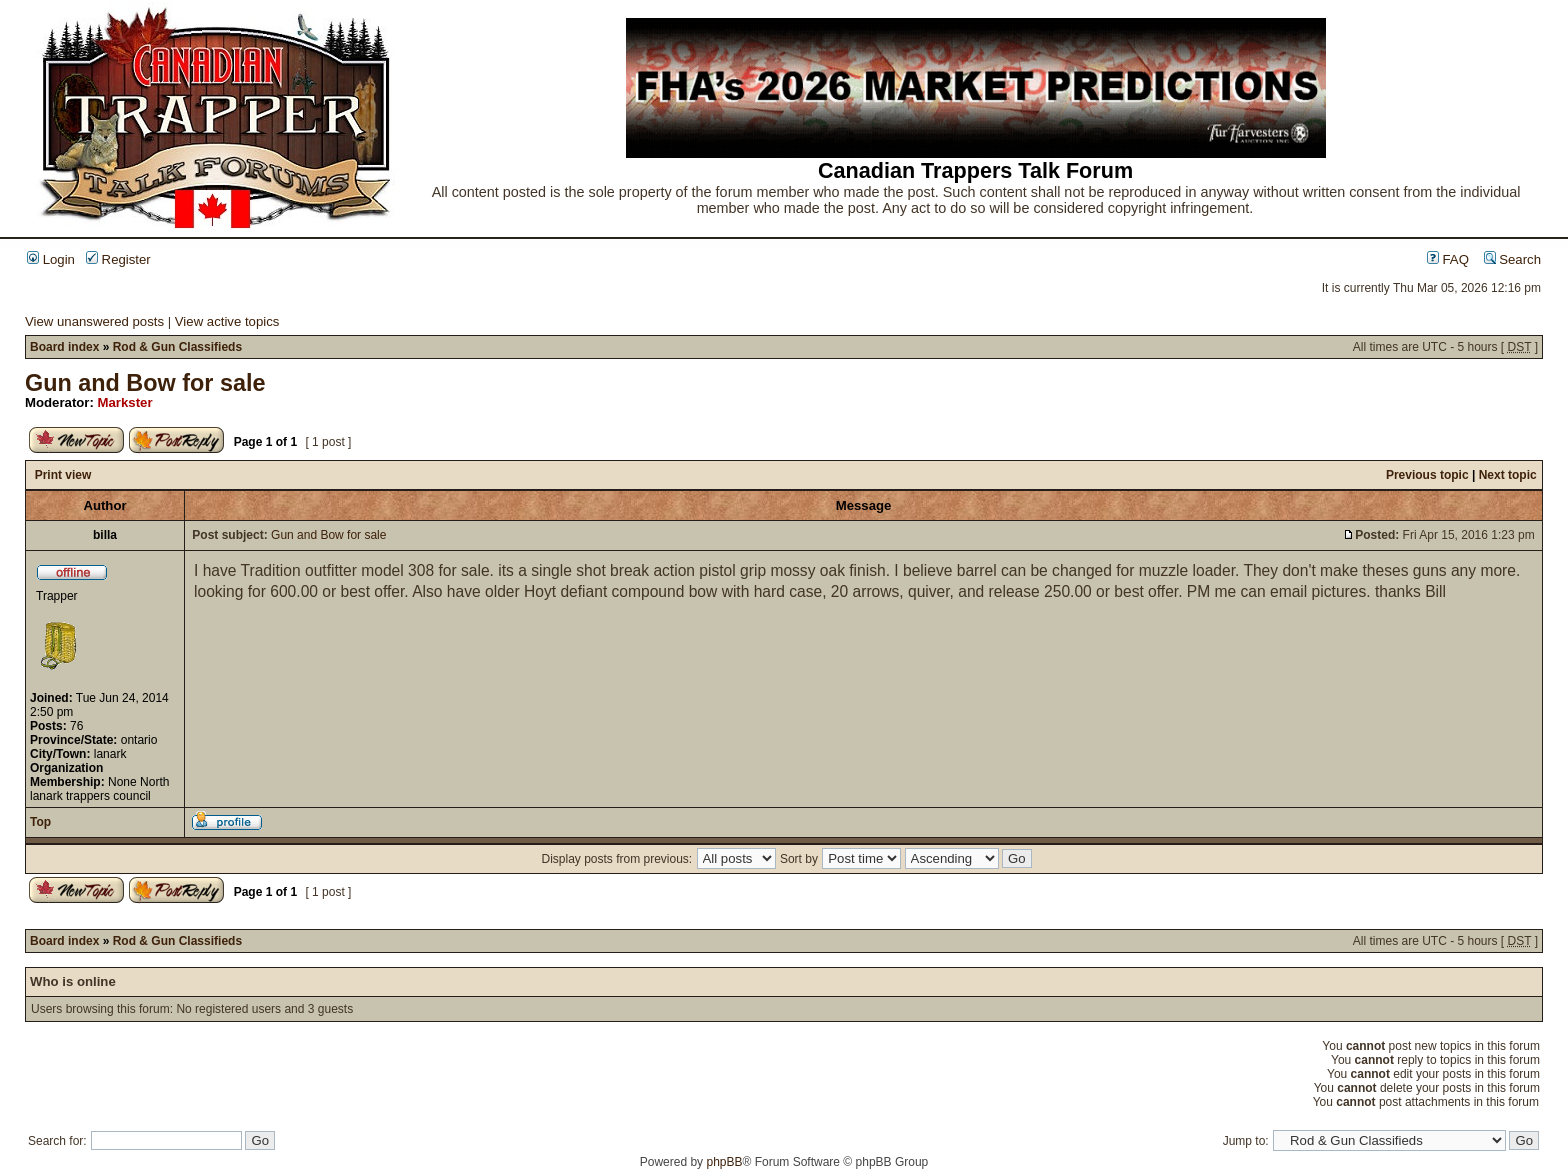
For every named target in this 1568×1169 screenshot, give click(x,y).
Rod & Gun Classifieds (177, 347)
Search (1512, 259)
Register (118, 259)
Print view (63, 475)
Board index (64, 347)
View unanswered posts (94, 321)
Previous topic (1427, 475)
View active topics (227, 321)
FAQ (1448, 259)
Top (40, 822)
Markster (125, 402)
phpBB (724, 1162)
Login (51, 259)
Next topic (1508, 475)
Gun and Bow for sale (145, 383)
